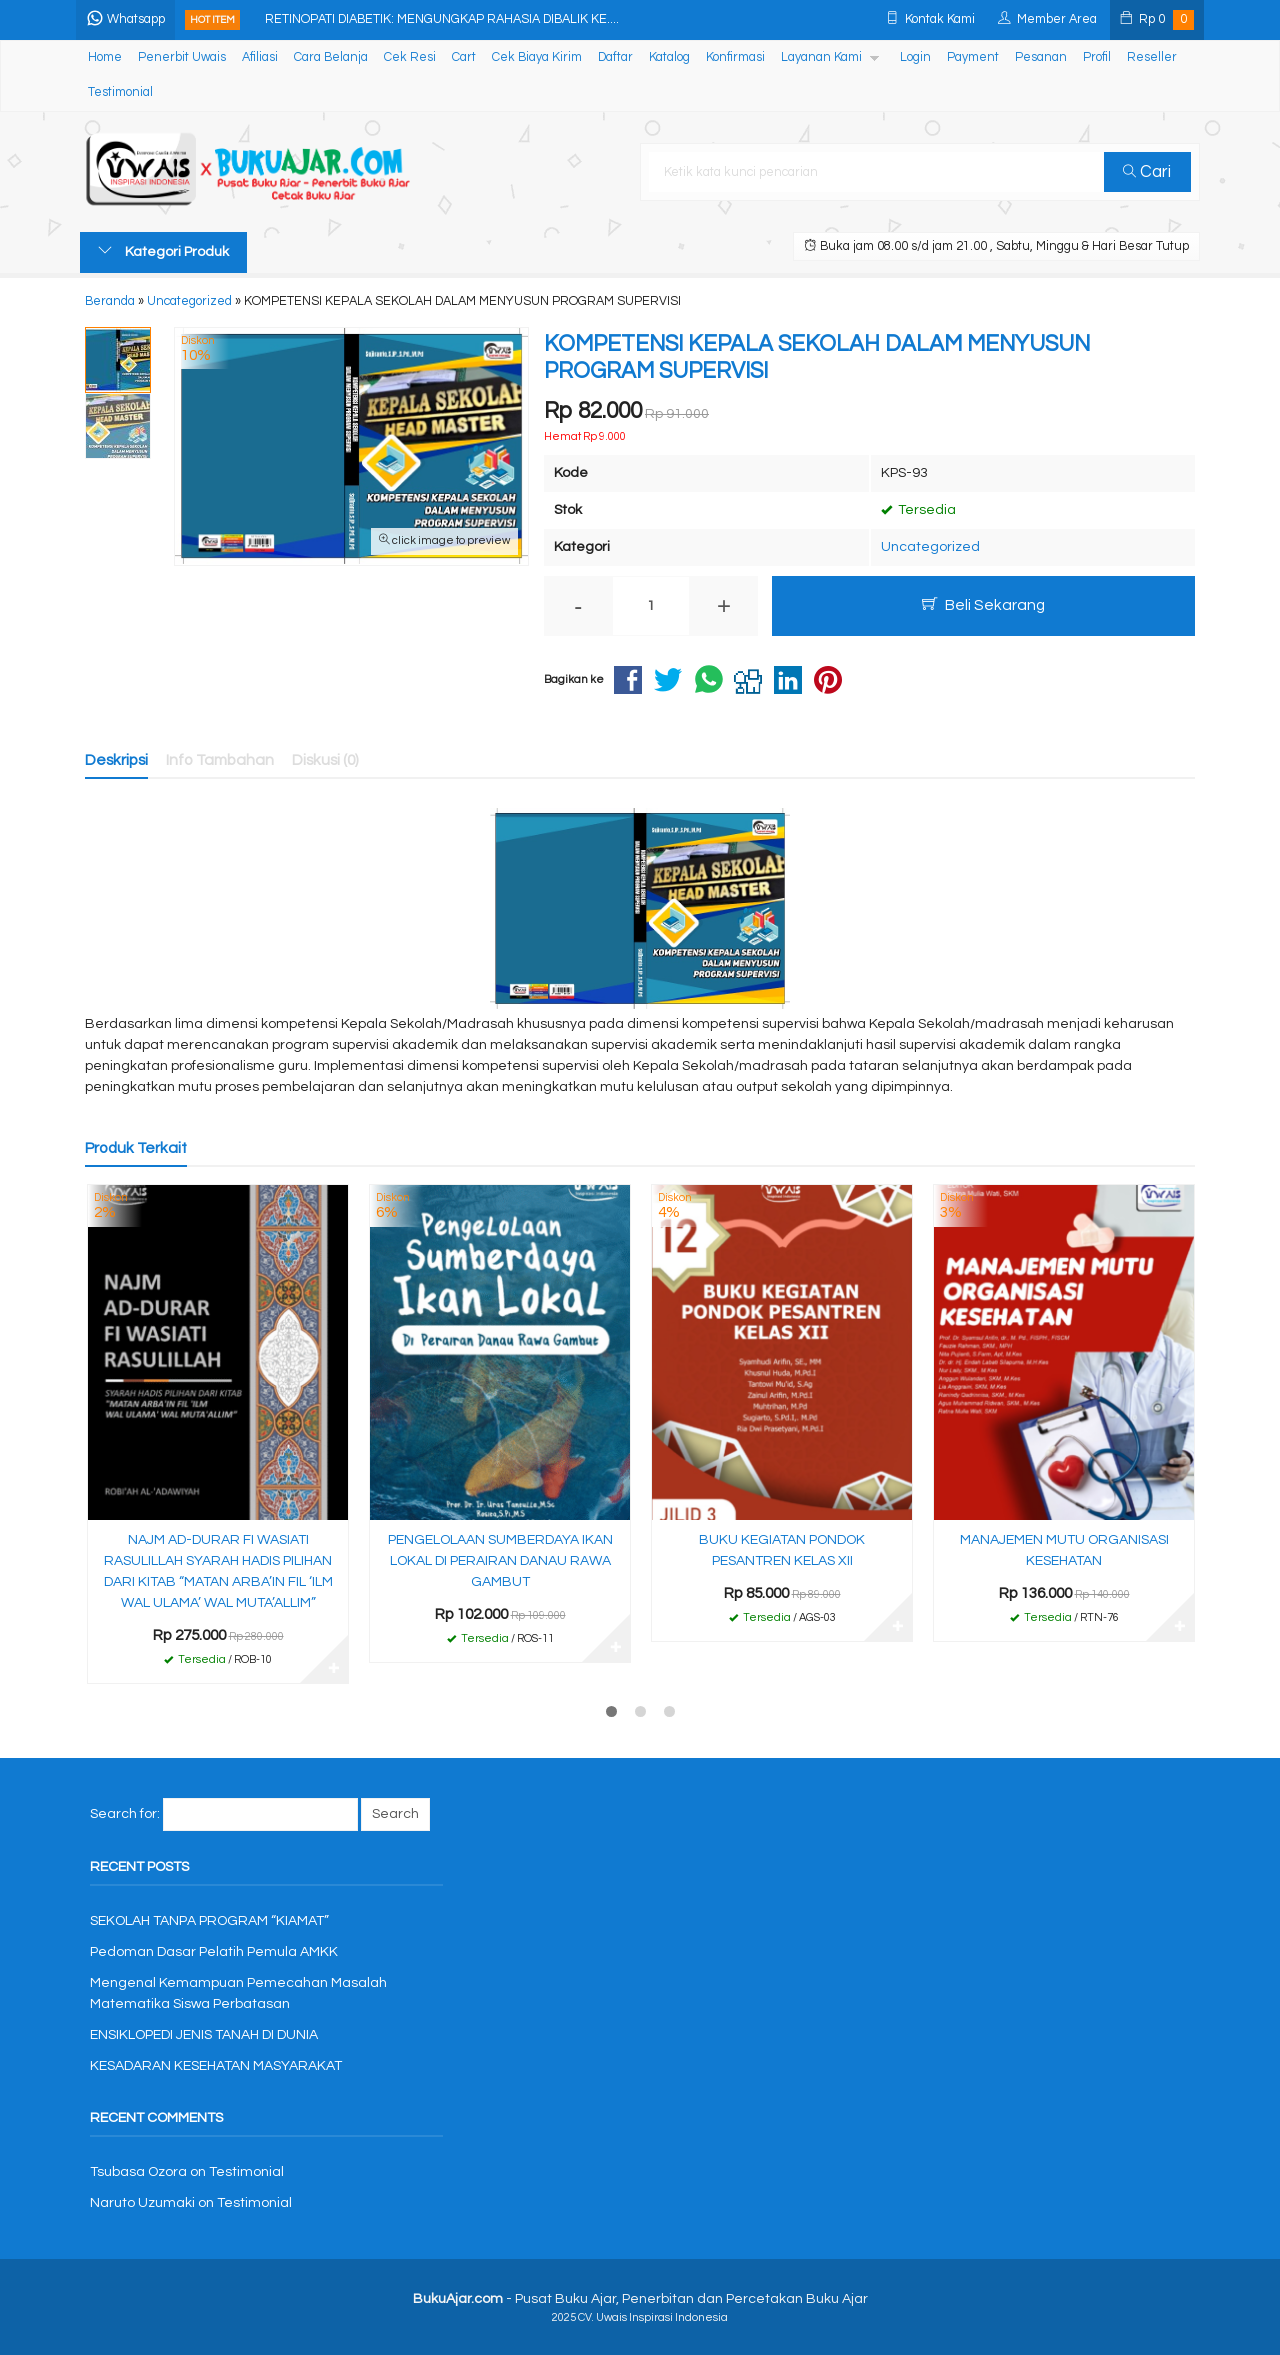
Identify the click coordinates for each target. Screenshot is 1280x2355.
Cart (464, 57)
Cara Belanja (331, 57)
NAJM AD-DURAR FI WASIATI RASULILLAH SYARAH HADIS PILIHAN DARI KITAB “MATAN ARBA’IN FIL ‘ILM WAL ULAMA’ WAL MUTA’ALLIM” (218, 1571)
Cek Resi (410, 57)
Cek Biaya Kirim (537, 57)
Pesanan (1041, 57)
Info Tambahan (220, 760)
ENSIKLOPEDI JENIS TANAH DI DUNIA (204, 2035)
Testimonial (120, 92)
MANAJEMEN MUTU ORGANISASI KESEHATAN (1064, 1550)
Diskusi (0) (325, 760)
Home (105, 57)
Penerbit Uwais (182, 57)
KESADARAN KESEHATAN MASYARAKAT (216, 2066)
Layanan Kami (821, 57)
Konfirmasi (735, 57)
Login (915, 57)
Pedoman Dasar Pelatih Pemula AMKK (214, 1952)
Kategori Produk (163, 251)
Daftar (615, 57)
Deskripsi (116, 760)
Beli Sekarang (983, 604)
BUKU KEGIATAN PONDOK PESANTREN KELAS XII (782, 1550)
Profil (1097, 57)
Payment (973, 57)
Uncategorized (930, 547)
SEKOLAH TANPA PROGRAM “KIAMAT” (209, 1921)
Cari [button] (1148, 172)
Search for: (125, 1814)
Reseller (1152, 57)
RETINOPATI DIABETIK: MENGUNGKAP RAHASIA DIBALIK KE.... (446, 19)
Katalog (669, 57)
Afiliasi (260, 57)
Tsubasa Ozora (138, 2172)
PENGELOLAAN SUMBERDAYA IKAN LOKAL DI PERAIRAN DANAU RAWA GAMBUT (500, 1561)
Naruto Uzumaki (142, 2203)
